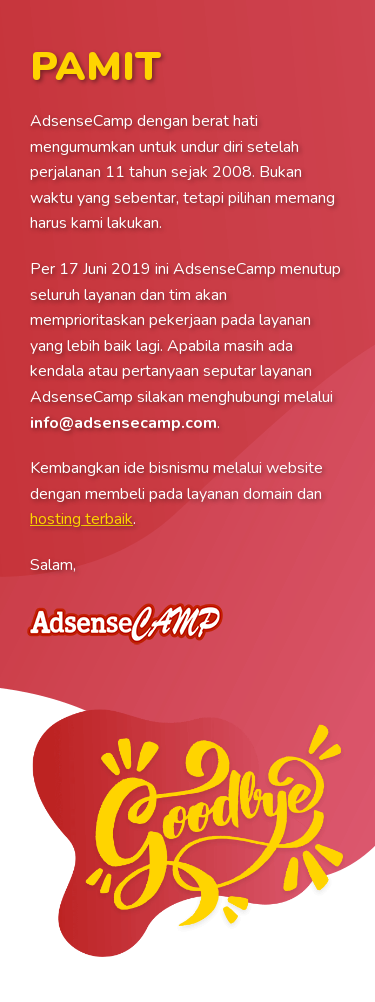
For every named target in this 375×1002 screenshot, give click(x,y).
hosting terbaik (81, 519)
